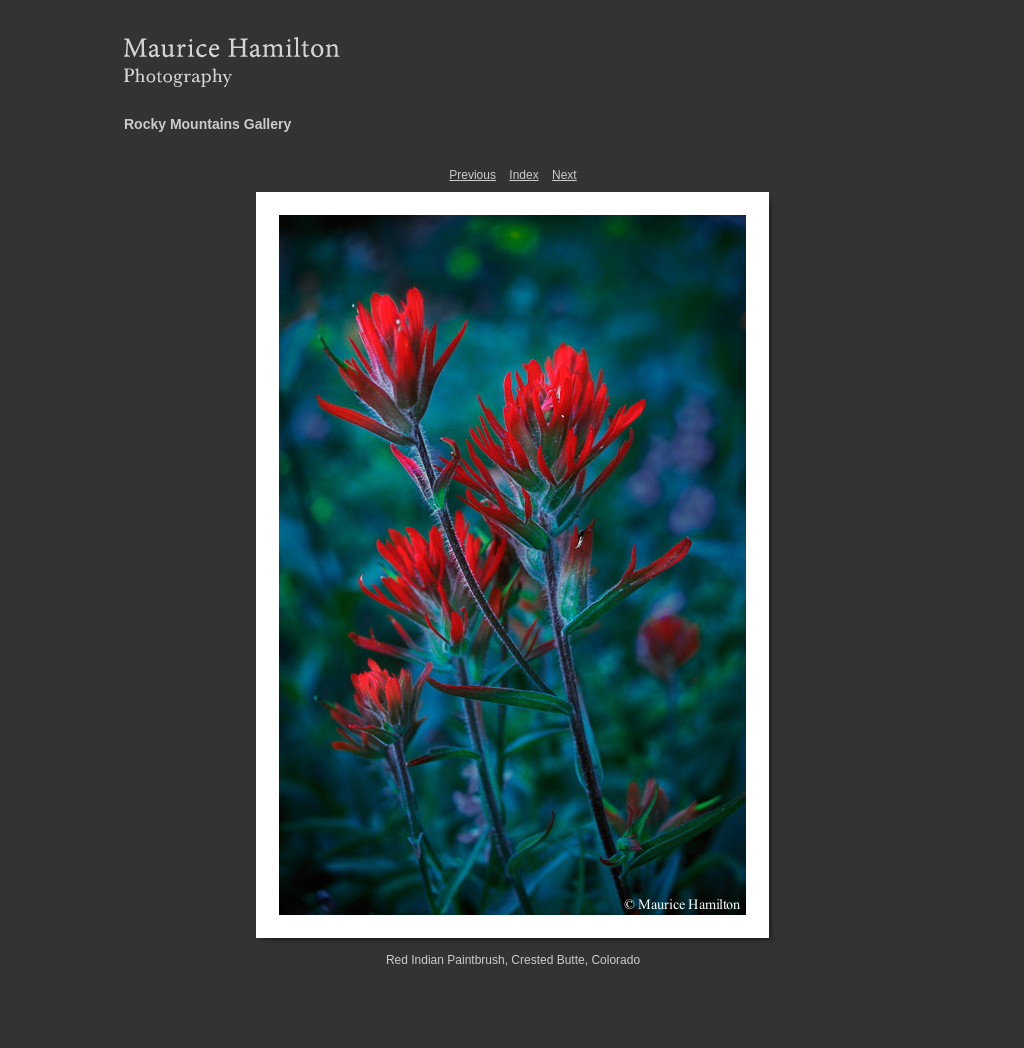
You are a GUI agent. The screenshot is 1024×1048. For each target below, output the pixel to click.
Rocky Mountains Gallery (207, 124)
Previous (472, 175)
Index (523, 175)
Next (564, 175)
